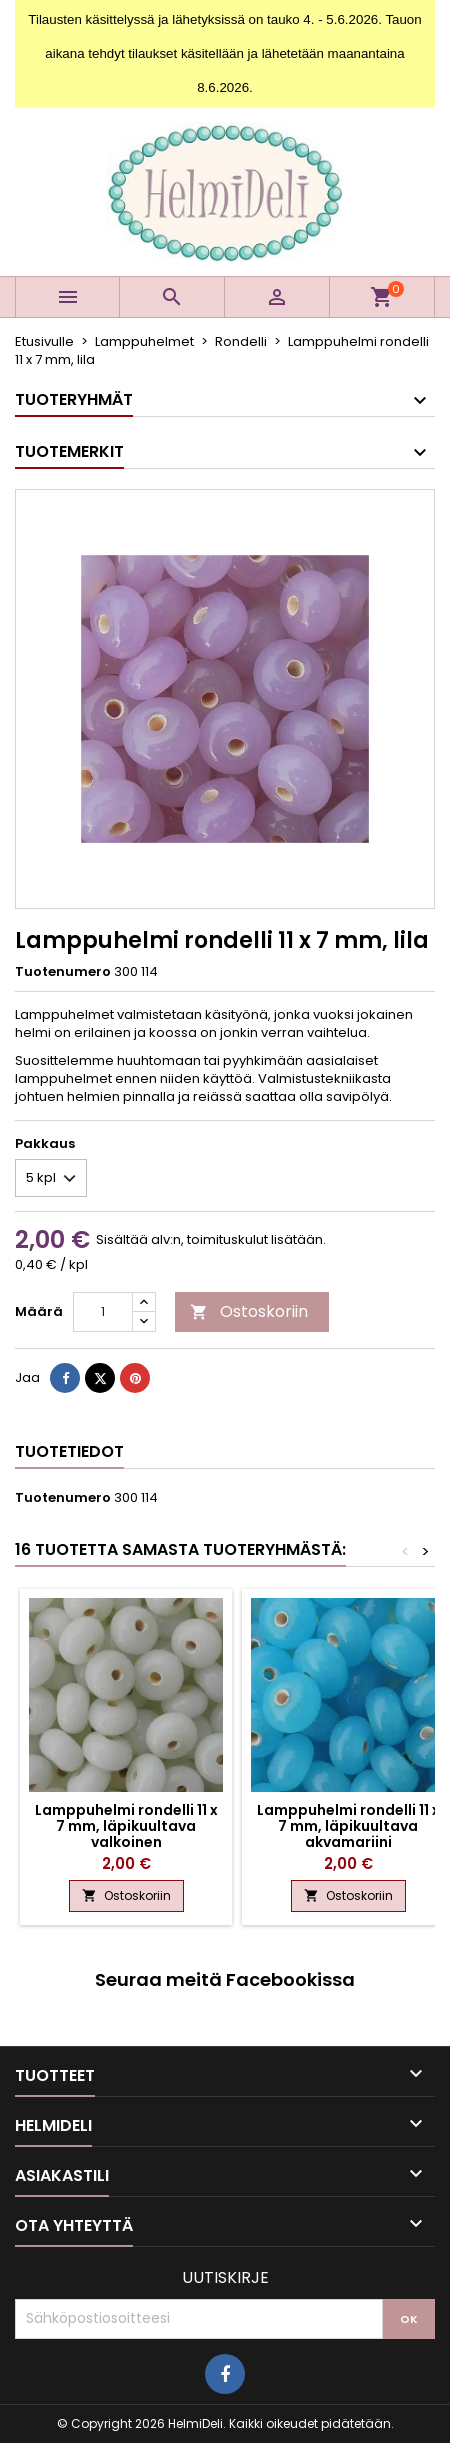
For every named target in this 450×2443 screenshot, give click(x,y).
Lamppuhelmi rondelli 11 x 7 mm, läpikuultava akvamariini (348, 1826)
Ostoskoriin (249, 1311)
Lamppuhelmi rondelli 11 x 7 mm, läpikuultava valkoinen (126, 1826)
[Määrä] (103, 1312)
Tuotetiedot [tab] (69, 1451)
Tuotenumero (63, 972)
